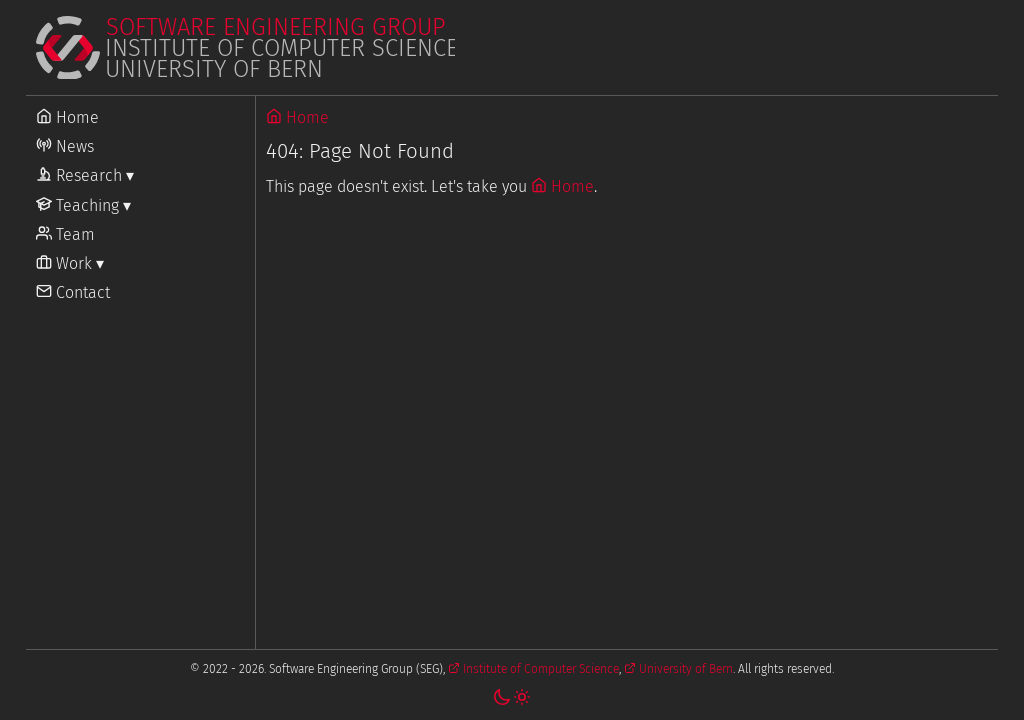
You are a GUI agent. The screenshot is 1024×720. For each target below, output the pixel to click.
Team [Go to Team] (65, 234)
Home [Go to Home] (67, 117)
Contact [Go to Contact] (73, 292)
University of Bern (678, 669)
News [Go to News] (65, 146)
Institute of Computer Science (533, 669)
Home (297, 117)
